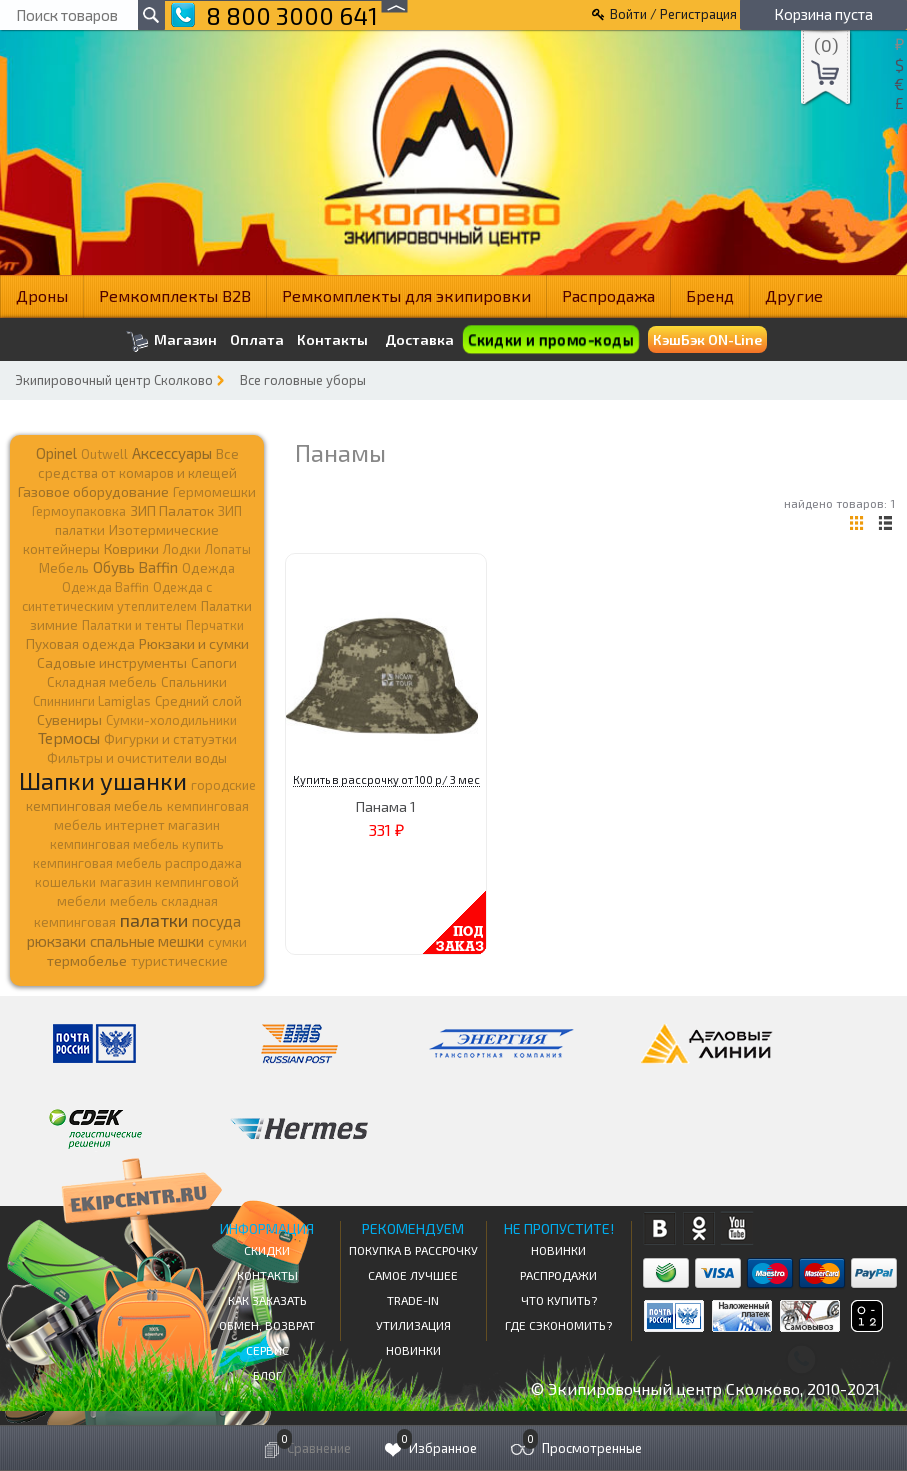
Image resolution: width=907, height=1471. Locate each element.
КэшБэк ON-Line (707, 339)
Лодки (182, 549)
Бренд (710, 295)
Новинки (413, 1350)
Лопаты (228, 549)
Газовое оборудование (93, 491)
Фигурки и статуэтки (170, 739)
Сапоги (214, 662)
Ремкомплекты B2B (175, 295)
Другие (794, 295)
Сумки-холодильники (171, 720)
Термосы (69, 737)
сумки (227, 942)
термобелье (87, 960)
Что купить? (559, 1300)
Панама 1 (386, 806)
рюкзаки (56, 941)
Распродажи (558, 1275)
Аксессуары (172, 453)
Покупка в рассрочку (413, 1250)
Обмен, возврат (267, 1325)
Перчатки (215, 625)
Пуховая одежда (80, 643)
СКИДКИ (267, 1250)
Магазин (171, 341)
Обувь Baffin (135, 567)
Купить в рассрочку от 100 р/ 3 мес (386, 779)
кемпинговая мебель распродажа (137, 863)
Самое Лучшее (413, 1275)
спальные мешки (147, 941)
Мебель (64, 568)
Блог (267, 1375)
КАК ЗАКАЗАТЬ (267, 1300)
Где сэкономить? (558, 1325)
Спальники (194, 682)
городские (223, 785)
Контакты (332, 340)
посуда (216, 921)
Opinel (56, 453)
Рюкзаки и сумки (194, 643)
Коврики (131, 548)
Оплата (257, 340)
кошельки (65, 882)
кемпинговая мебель (94, 805)
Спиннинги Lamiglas (92, 701)
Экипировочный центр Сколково (114, 380)
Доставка (419, 339)
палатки (154, 920)
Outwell (104, 454)
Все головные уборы (303, 380)
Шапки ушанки (103, 780)
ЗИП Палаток (172, 510)
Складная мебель (102, 682)
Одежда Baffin (105, 587)
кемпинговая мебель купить (137, 844)
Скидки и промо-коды (551, 339)
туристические (179, 961)
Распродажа (608, 295)
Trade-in (413, 1300)
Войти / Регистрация (673, 14)
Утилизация (413, 1325)
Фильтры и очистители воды (137, 758)
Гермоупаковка (79, 511)
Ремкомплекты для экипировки (406, 295)
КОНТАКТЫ (267, 1275)
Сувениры (69, 719)
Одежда (208, 568)
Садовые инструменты (112, 662)
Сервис (267, 1350)
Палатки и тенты (132, 625)
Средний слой (198, 701)
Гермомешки (214, 492)
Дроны (42, 295)
